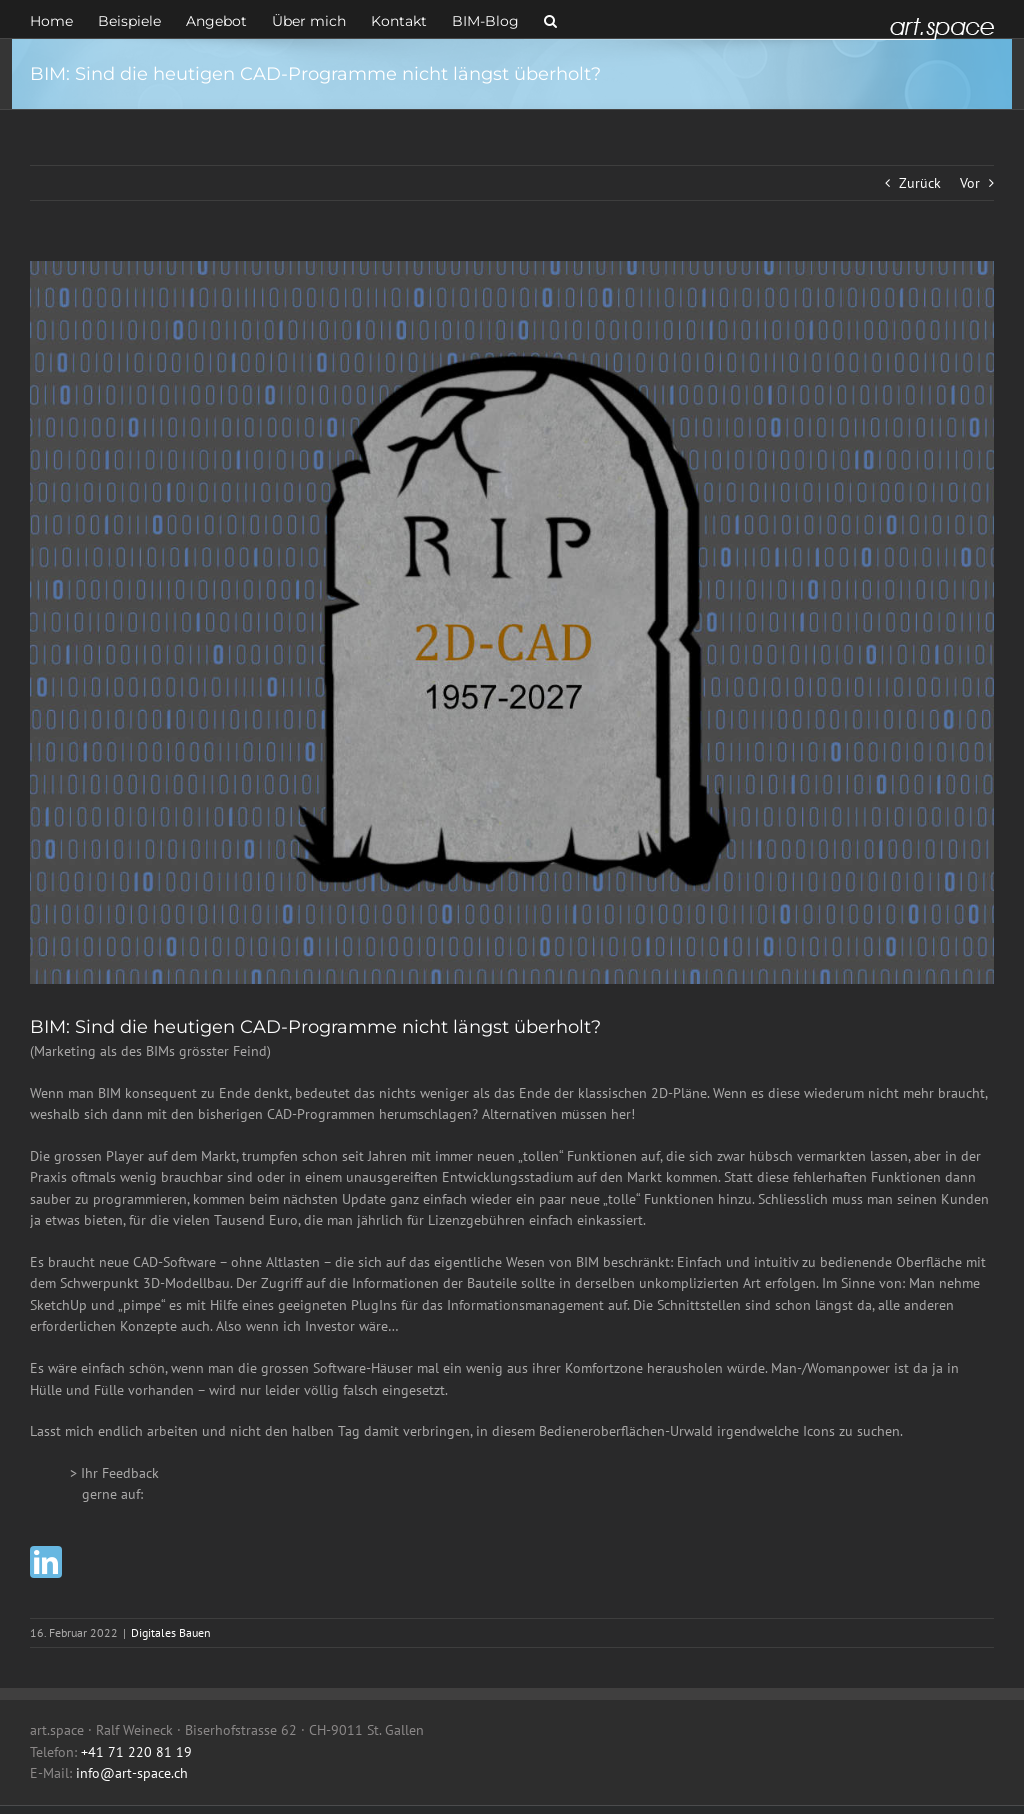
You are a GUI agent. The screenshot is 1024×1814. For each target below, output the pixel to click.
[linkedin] (46, 1562)
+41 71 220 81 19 (136, 1752)
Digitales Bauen (171, 1632)
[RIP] (512, 622)
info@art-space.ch (132, 1773)
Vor (970, 183)
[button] (550, 19)
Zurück (920, 183)
